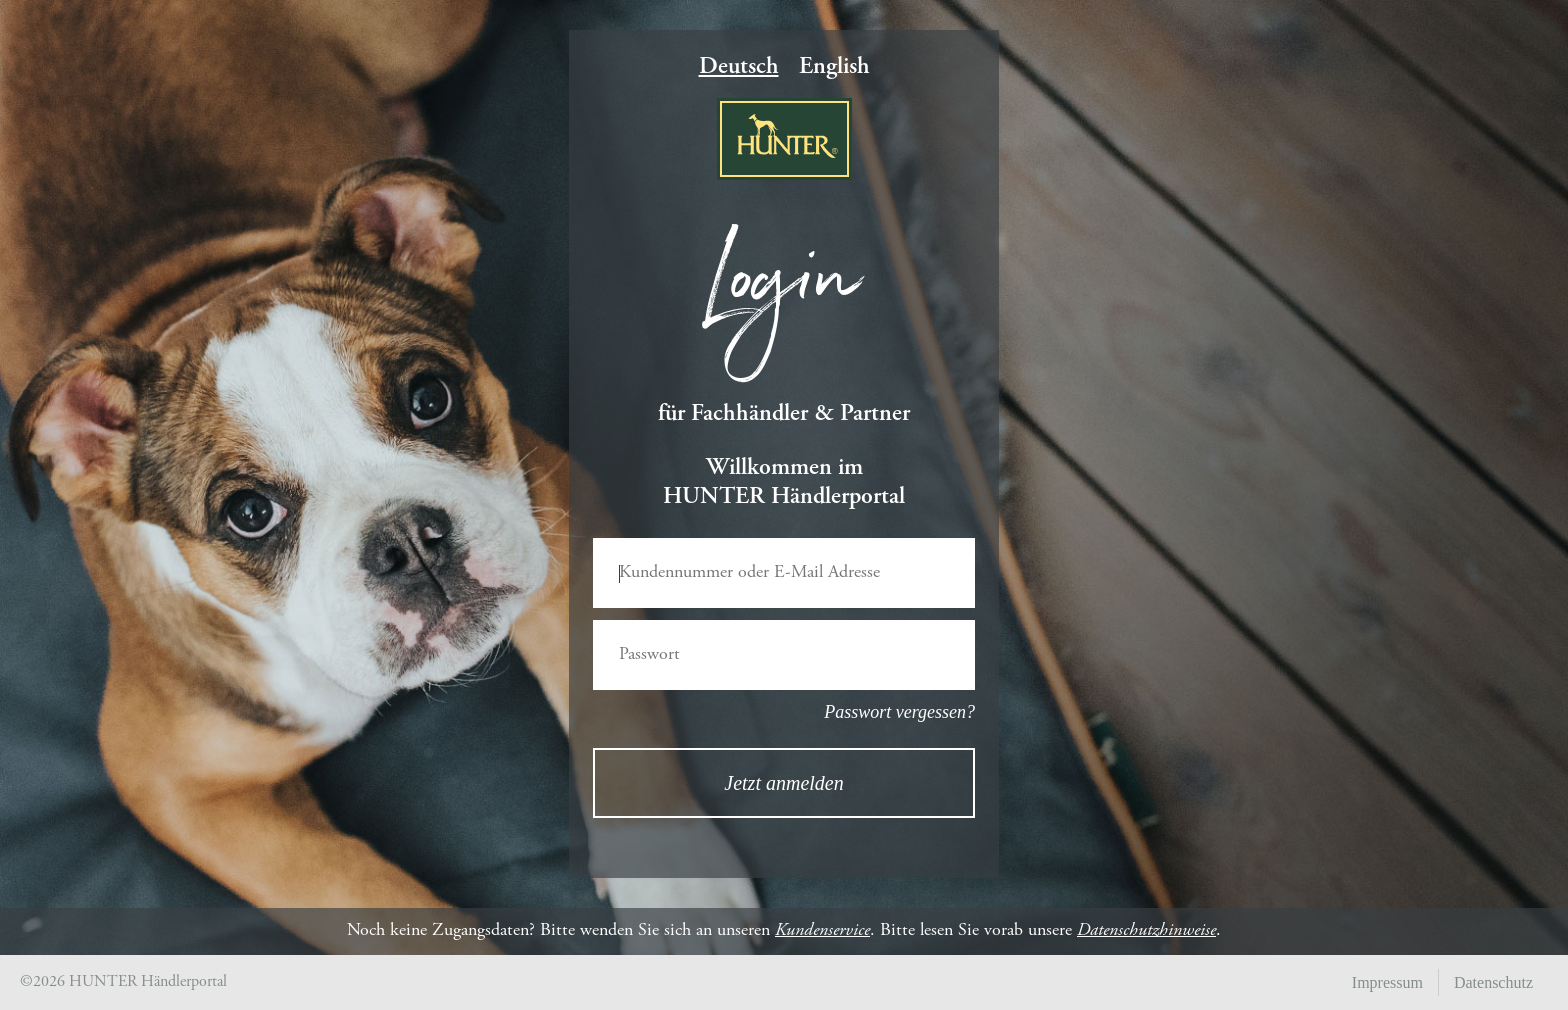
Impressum (1387, 982)
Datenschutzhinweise (1146, 931)
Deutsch (739, 68)
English (834, 68)
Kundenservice (822, 931)
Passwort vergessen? (899, 712)
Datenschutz (1493, 982)
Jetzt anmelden (783, 783)
